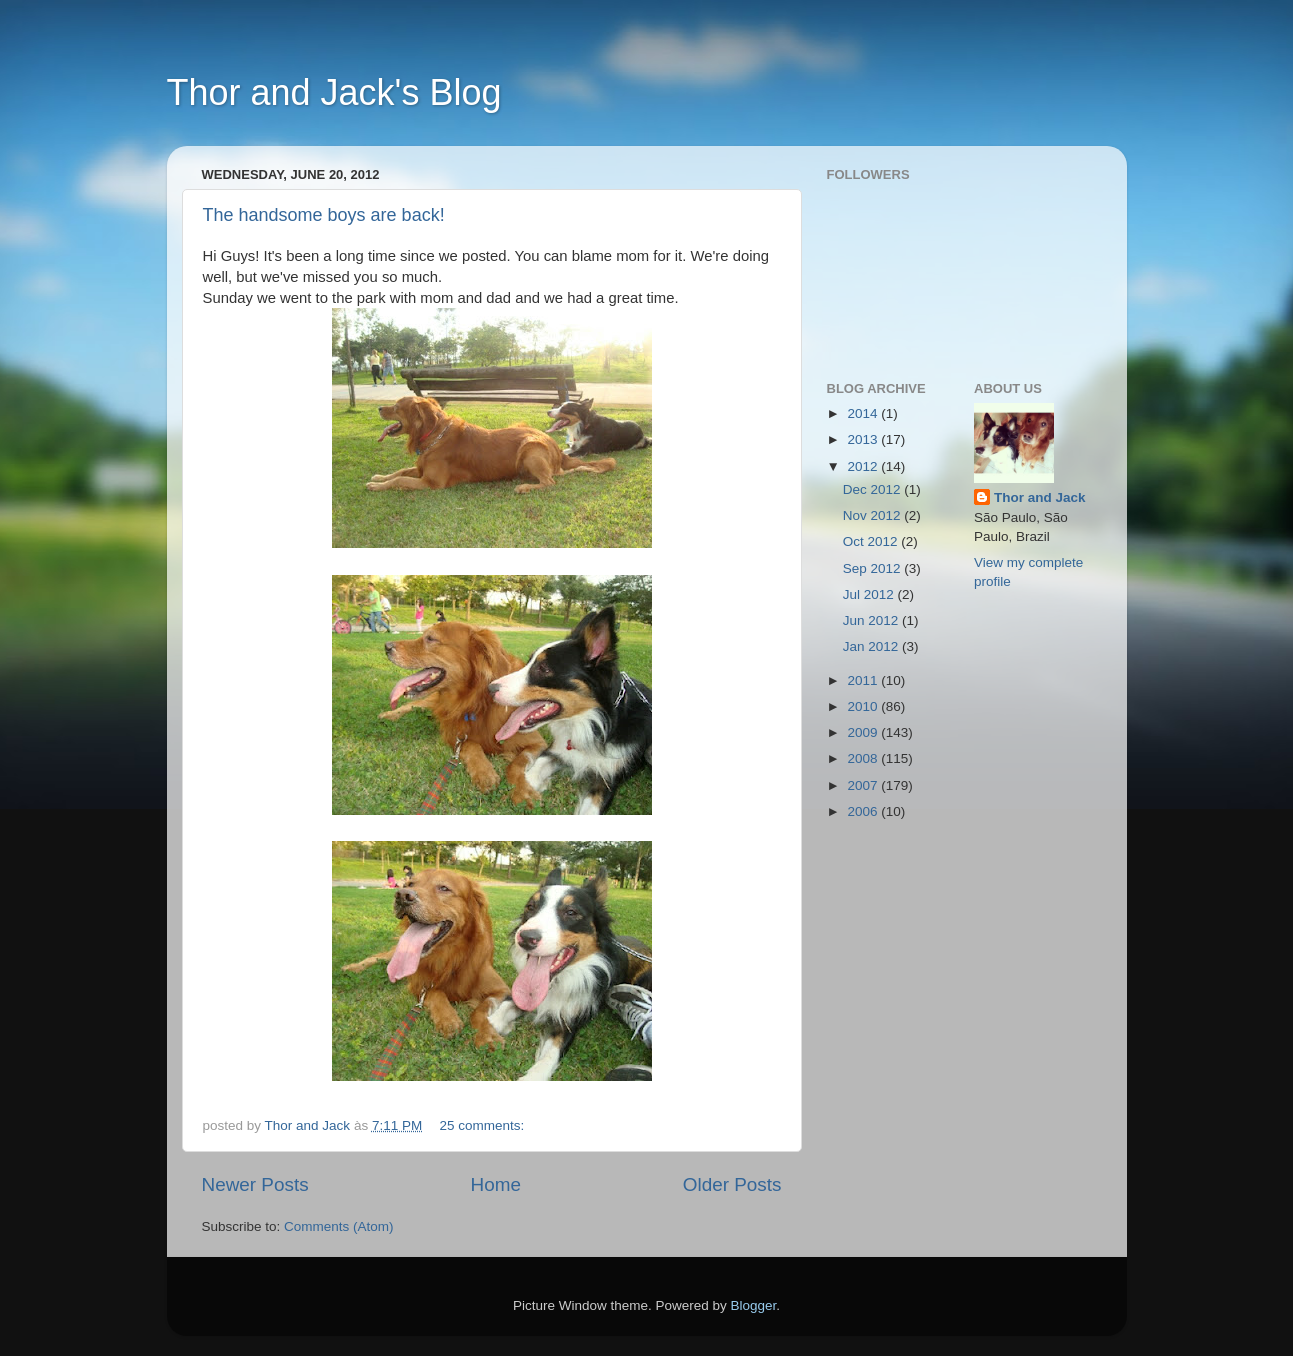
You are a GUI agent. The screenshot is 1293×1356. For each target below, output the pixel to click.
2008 (864, 758)
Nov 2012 (874, 515)
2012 (864, 466)
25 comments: (483, 1125)
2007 (864, 785)
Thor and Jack (1040, 497)
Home (496, 1184)
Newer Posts (255, 1184)
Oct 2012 (872, 541)
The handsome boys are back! (324, 215)
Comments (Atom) (339, 1226)
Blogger (754, 1305)
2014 (864, 413)
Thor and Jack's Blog (334, 92)
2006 (864, 811)
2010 (864, 706)
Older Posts (732, 1184)
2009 (864, 732)
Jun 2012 (872, 620)
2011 (864, 680)
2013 (864, 439)
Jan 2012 (872, 646)
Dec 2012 (874, 489)
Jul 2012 (870, 594)
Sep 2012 (874, 568)
